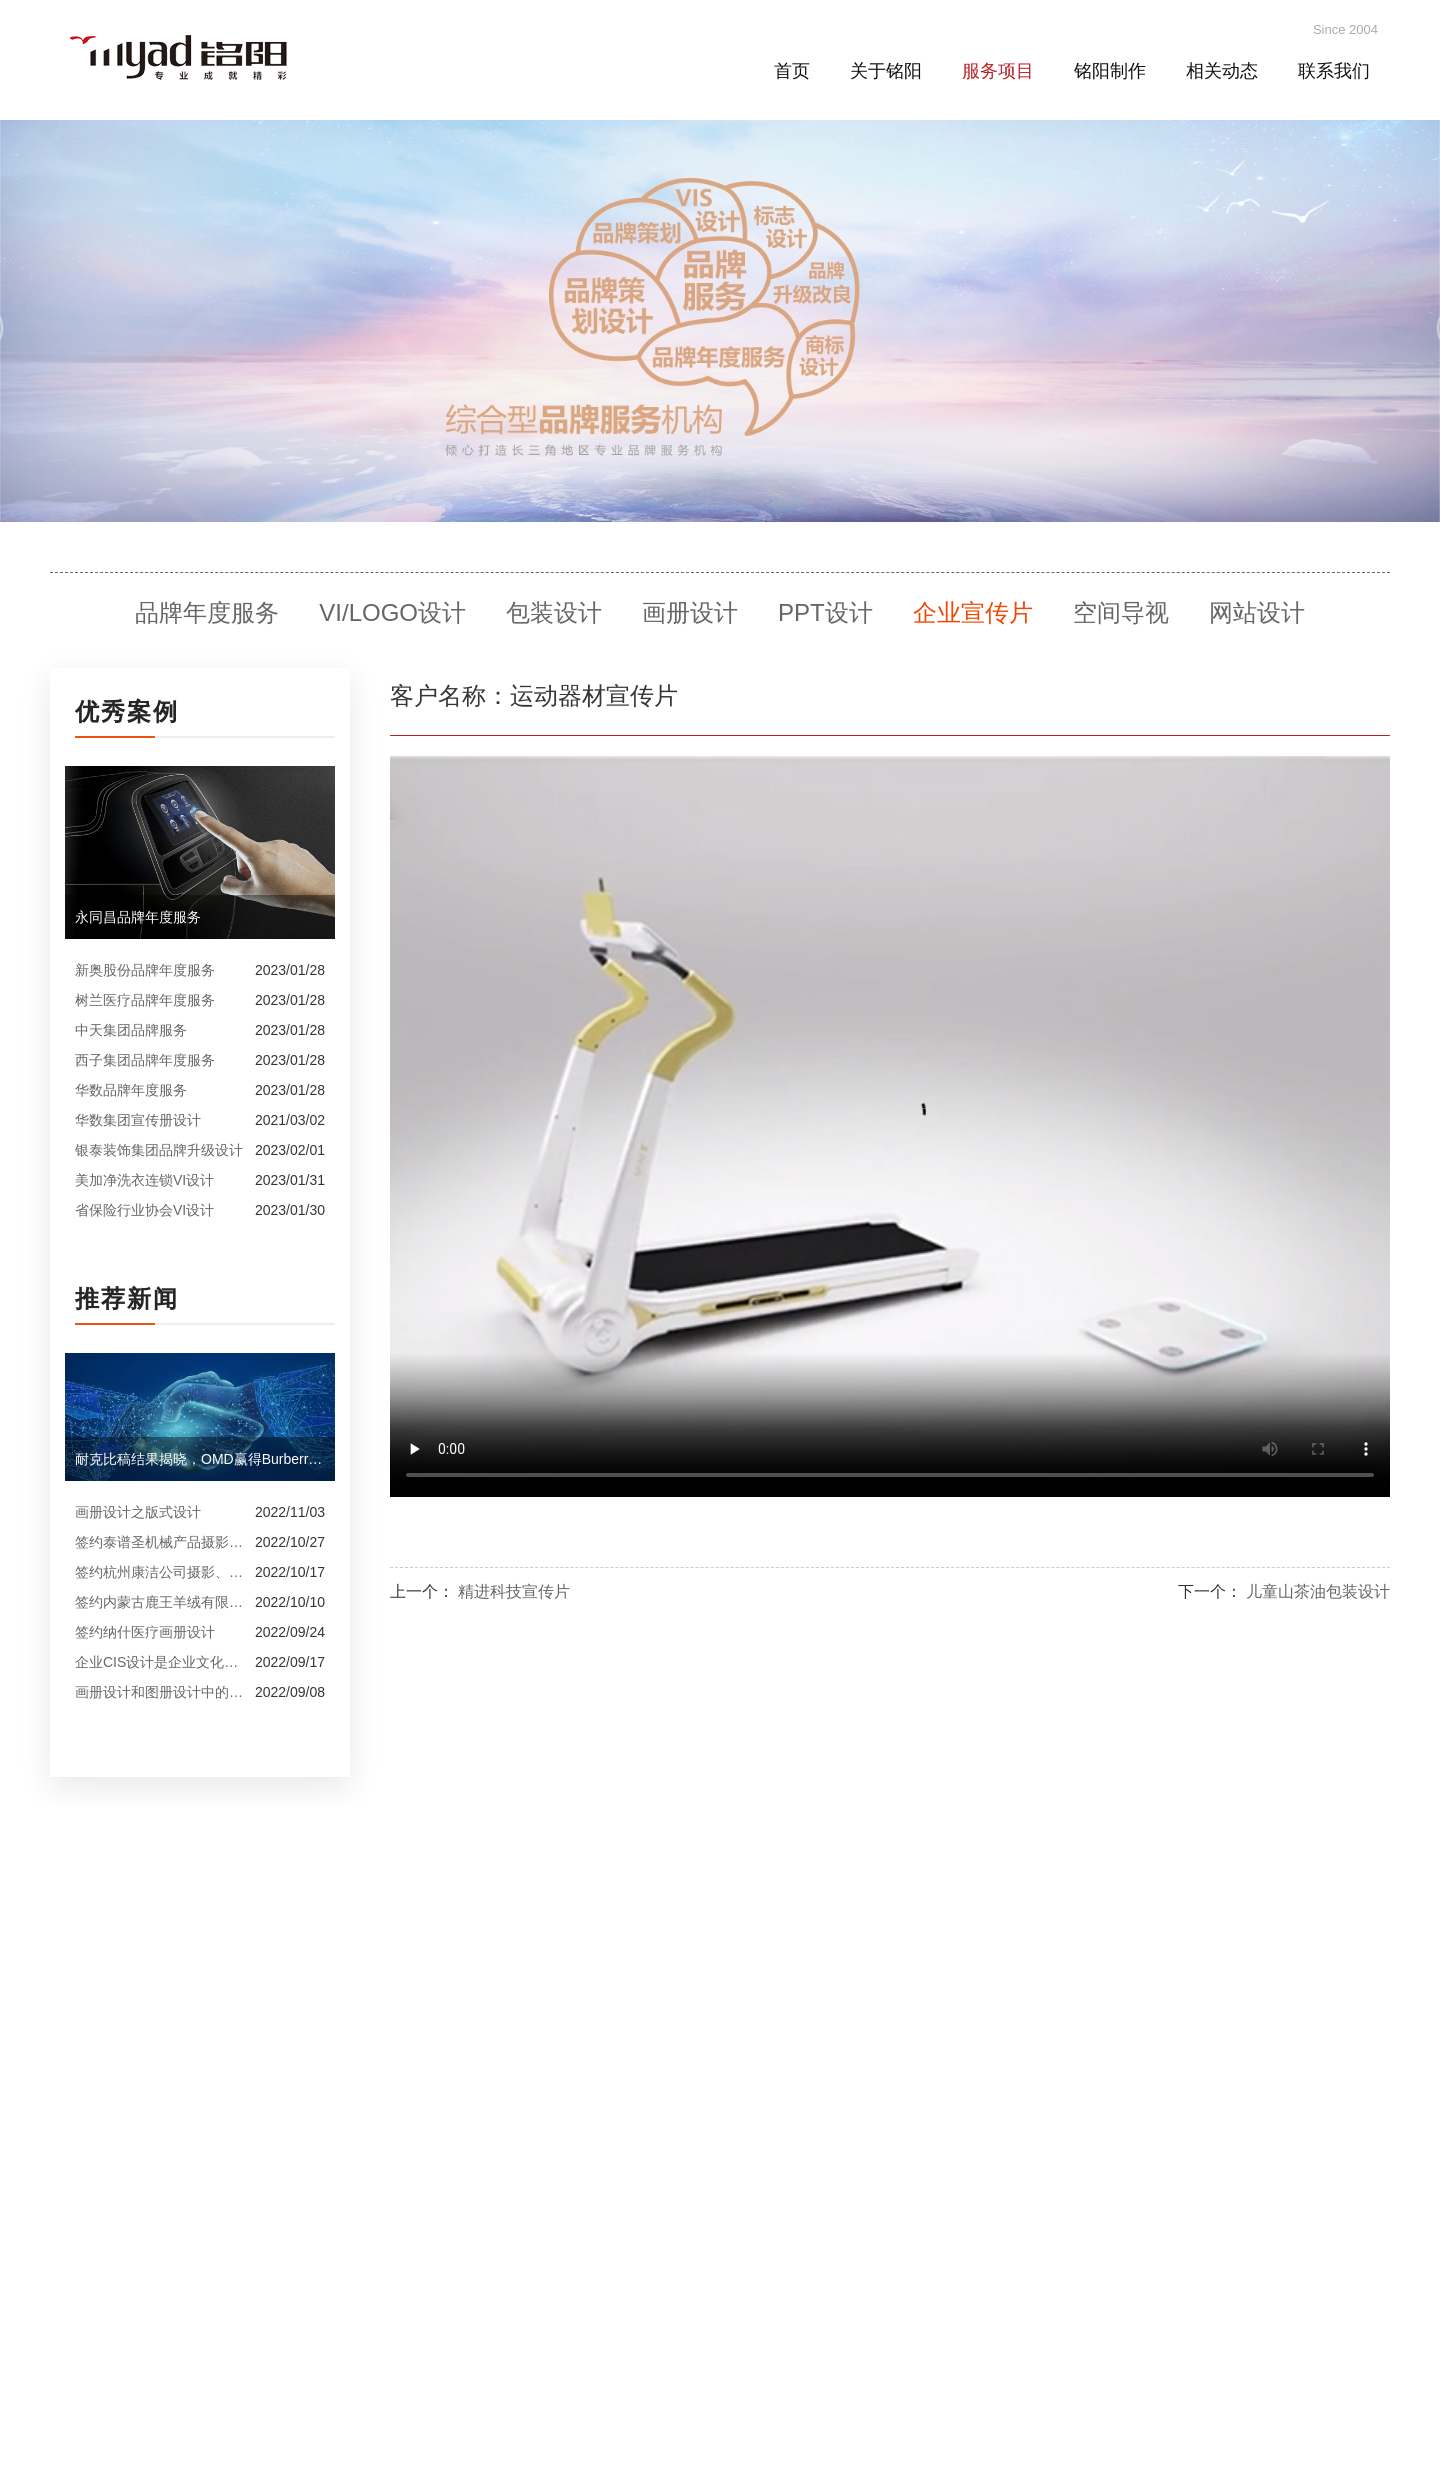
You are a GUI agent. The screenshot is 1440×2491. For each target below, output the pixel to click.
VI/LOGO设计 (392, 612)
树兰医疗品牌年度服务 (145, 1000)
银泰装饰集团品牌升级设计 (159, 1150)
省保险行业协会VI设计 (144, 1210)
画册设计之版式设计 (138, 1512)
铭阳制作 (1110, 71)
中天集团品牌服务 (131, 1030)
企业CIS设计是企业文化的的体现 (160, 1662)
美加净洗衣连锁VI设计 (144, 1180)
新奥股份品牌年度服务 (145, 970)
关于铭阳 (886, 71)
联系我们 (1334, 71)
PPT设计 (825, 612)
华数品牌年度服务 (131, 1090)
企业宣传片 (973, 612)
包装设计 (554, 612)
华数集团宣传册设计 (138, 1120)
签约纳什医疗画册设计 (145, 1632)
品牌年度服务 (207, 612)
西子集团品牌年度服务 (145, 1060)
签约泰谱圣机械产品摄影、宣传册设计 (160, 1542)
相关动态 (1222, 71)
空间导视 (1121, 612)
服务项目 (998, 71)
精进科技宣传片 (514, 1591)
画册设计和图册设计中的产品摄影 (160, 1692)
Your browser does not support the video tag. (890, 1126)
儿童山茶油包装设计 (1318, 1591)
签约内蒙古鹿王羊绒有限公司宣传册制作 (160, 1602)
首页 (792, 71)
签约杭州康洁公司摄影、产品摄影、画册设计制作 (160, 1572)
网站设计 (1257, 612)
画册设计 (690, 612)
